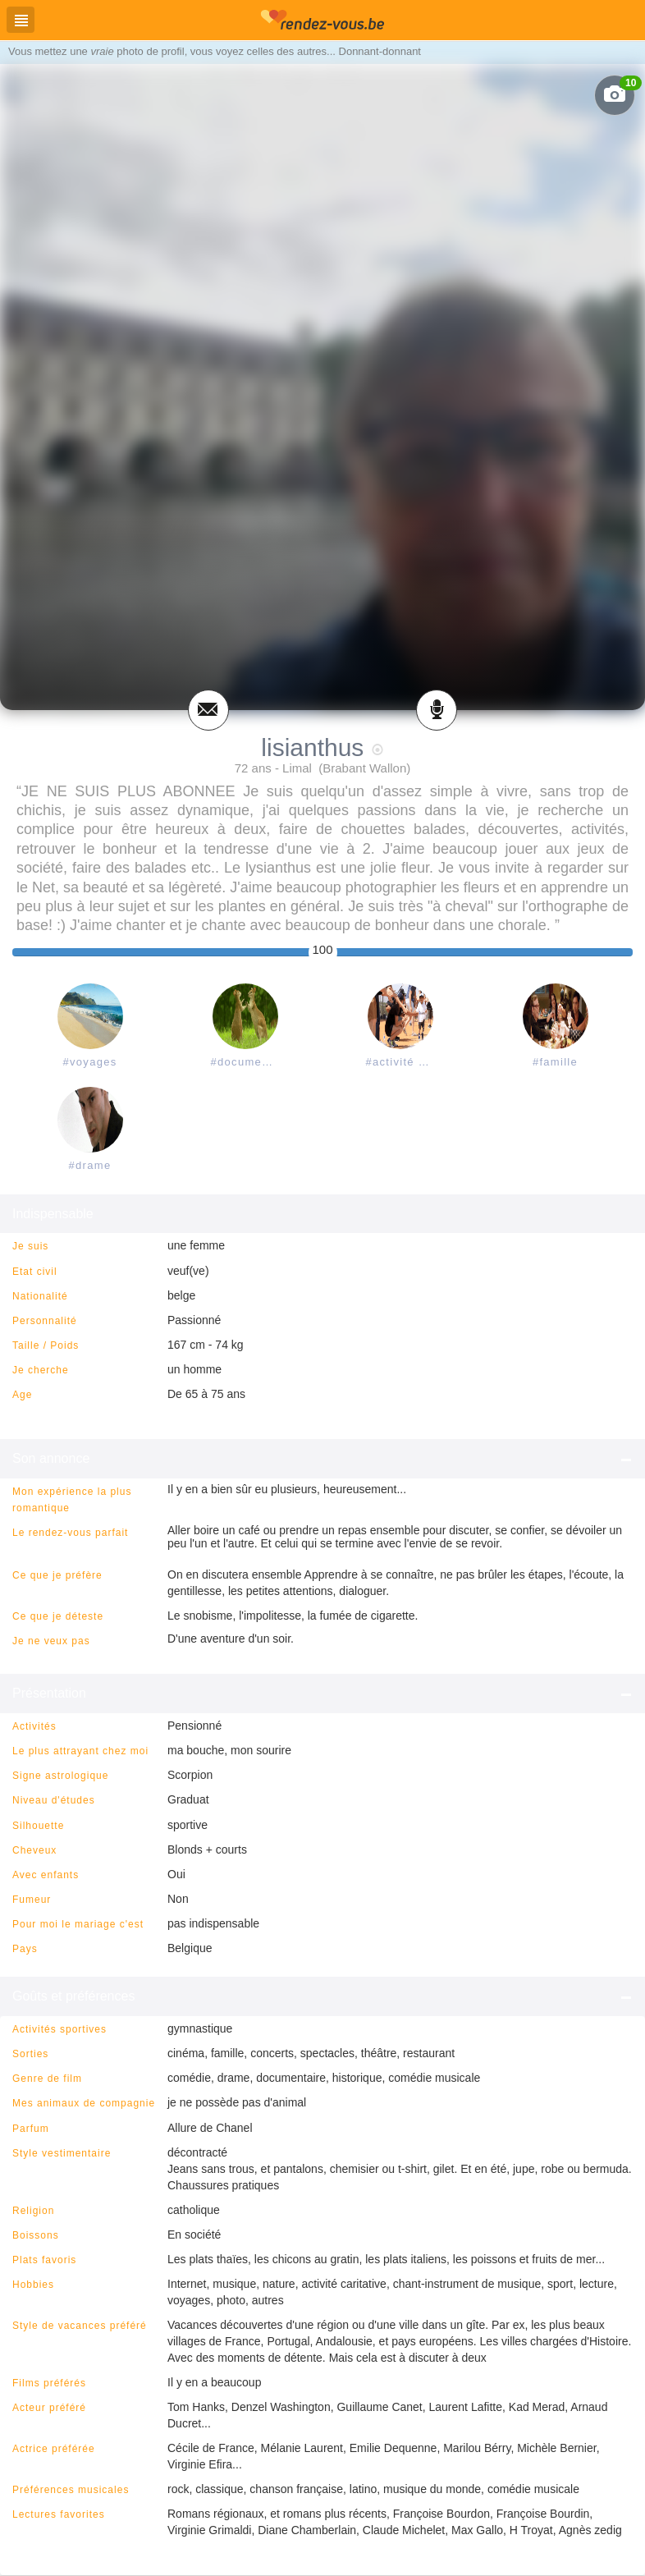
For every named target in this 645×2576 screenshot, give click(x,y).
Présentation (322, 1693)
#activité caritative (403, 1062)
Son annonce (322, 1458)
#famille (555, 1062)
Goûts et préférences (322, 1996)
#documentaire (248, 1062)
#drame (90, 1165)
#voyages (89, 1062)
